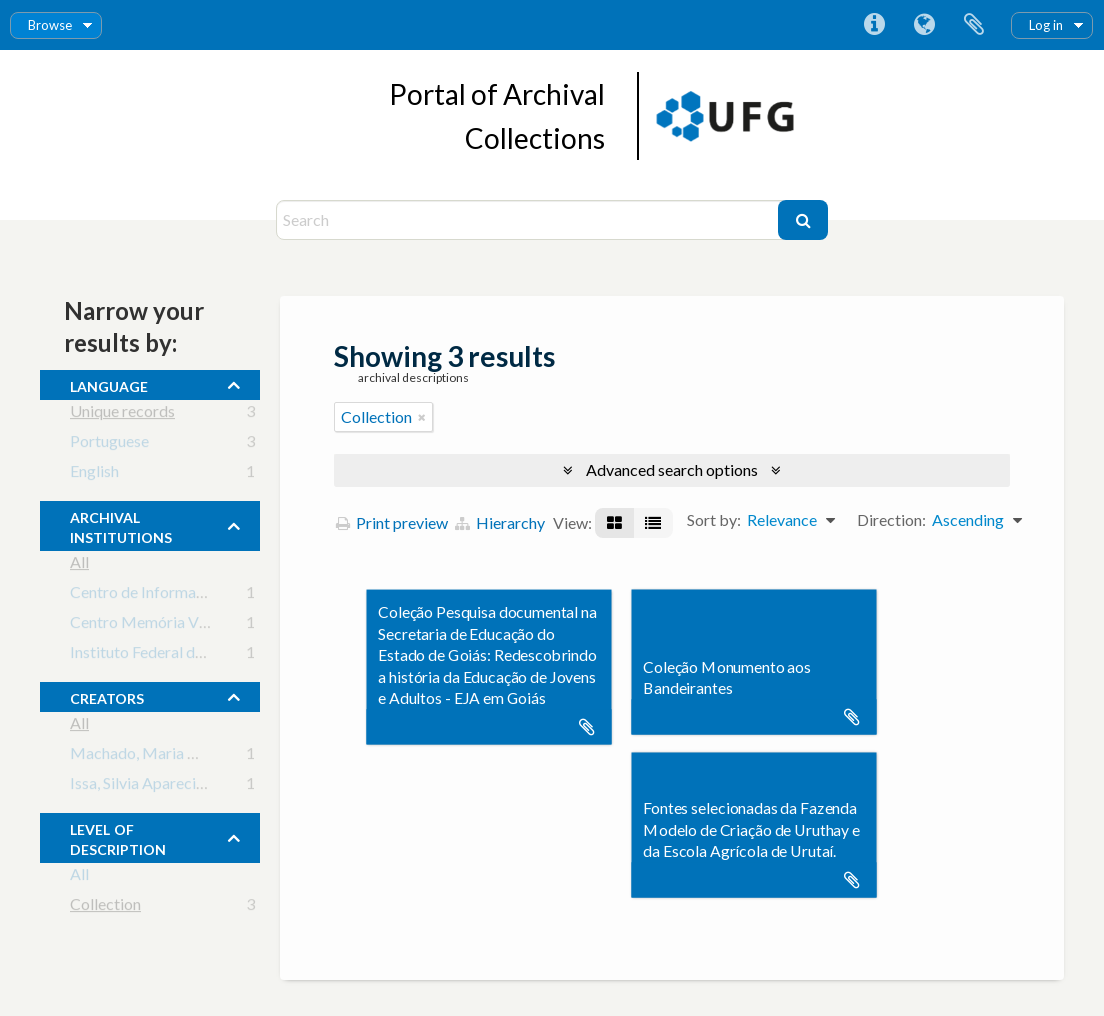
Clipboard (974, 25)
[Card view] (614, 523)
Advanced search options (672, 469)
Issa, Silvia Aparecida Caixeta (169, 786)
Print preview (392, 522)
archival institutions (121, 525)
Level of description (118, 837)
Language (924, 25)
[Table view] (653, 523)
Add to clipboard (587, 727)
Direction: (891, 519)
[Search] (529, 220)
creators (107, 696)
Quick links (874, 25)
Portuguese (109, 444)
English (94, 474)
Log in (1046, 25)
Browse (50, 25)
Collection (105, 907)
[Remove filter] (422, 417)
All (79, 565)
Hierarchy (500, 522)
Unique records (122, 414)
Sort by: (714, 519)
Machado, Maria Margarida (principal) (202, 756)
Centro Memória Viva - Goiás (170, 625)
